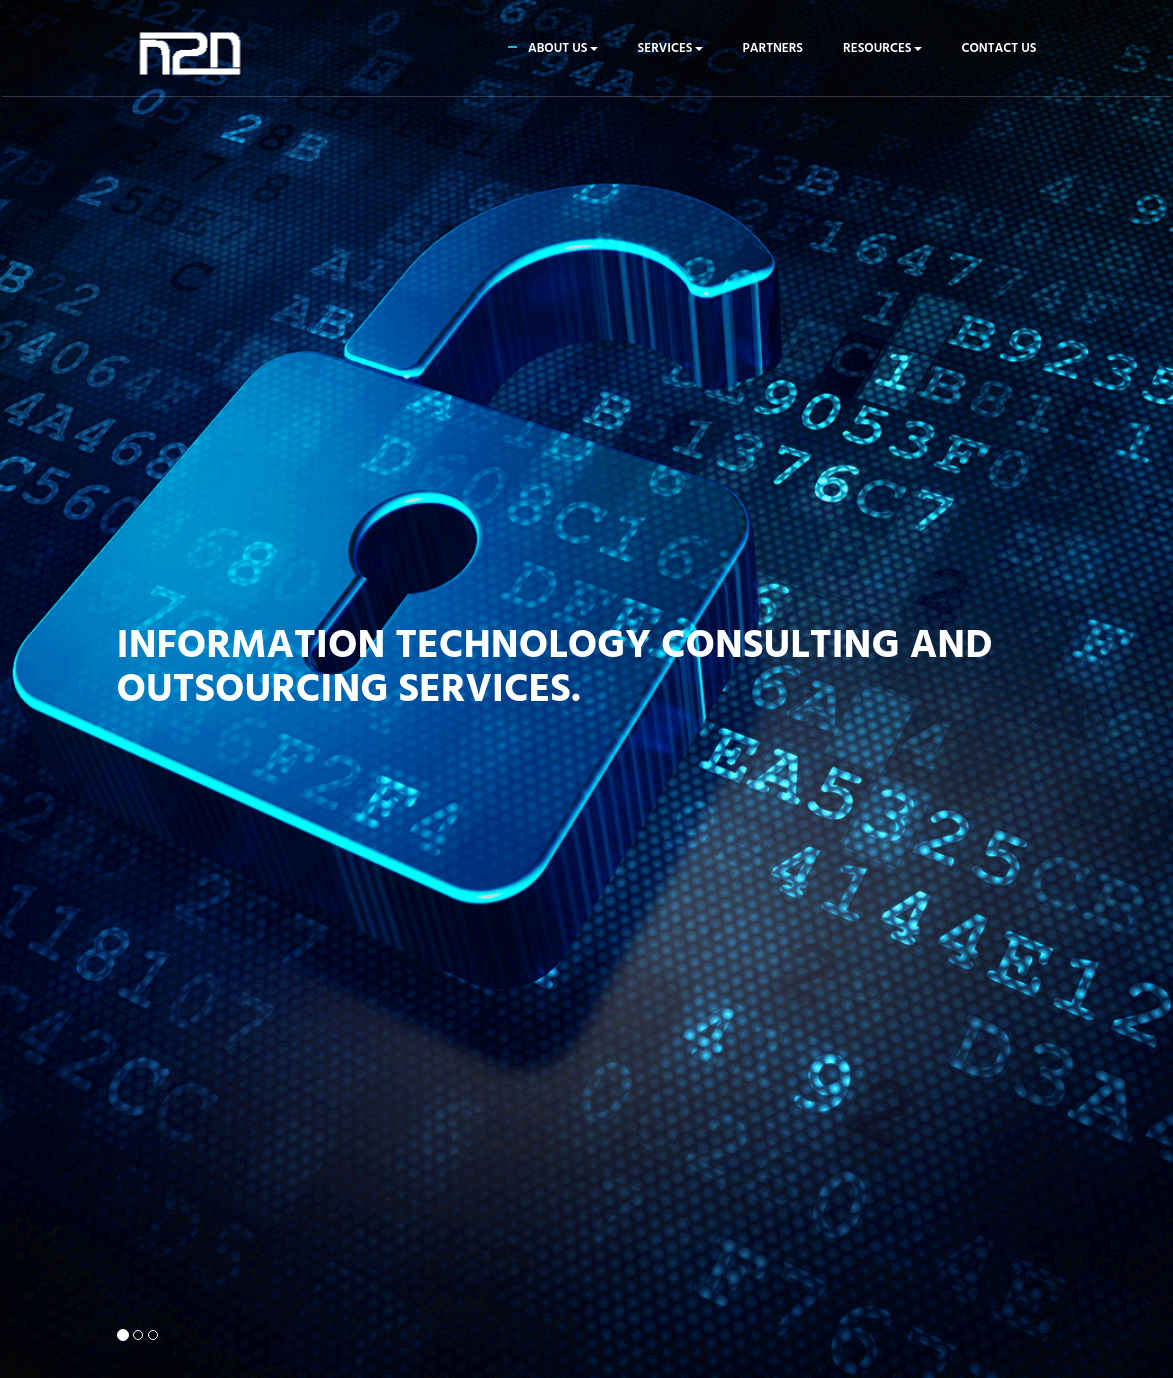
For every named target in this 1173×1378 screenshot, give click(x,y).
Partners (773, 48)
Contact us (999, 48)
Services (670, 48)
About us (563, 48)
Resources (882, 48)
